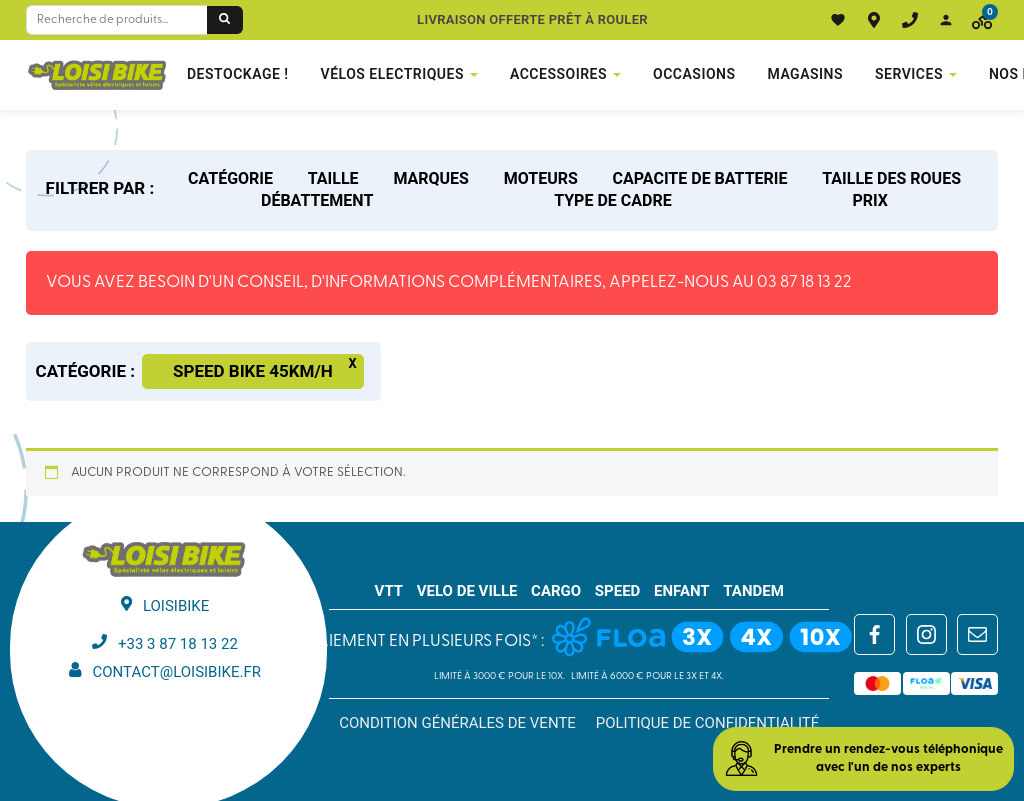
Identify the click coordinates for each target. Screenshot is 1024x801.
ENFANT (682, 591)
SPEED (618, 591)
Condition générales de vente (457, 723)
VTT (389, 591)
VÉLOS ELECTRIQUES (392, 74)
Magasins (806, 74)
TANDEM (753, 591)
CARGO (556, 591)
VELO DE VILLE (467, 591)
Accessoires (558, 74)
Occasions (694, 74)
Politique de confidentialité (708, 723)
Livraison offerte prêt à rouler (532, 19)
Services (909, 74)
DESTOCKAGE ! (238, 74)
